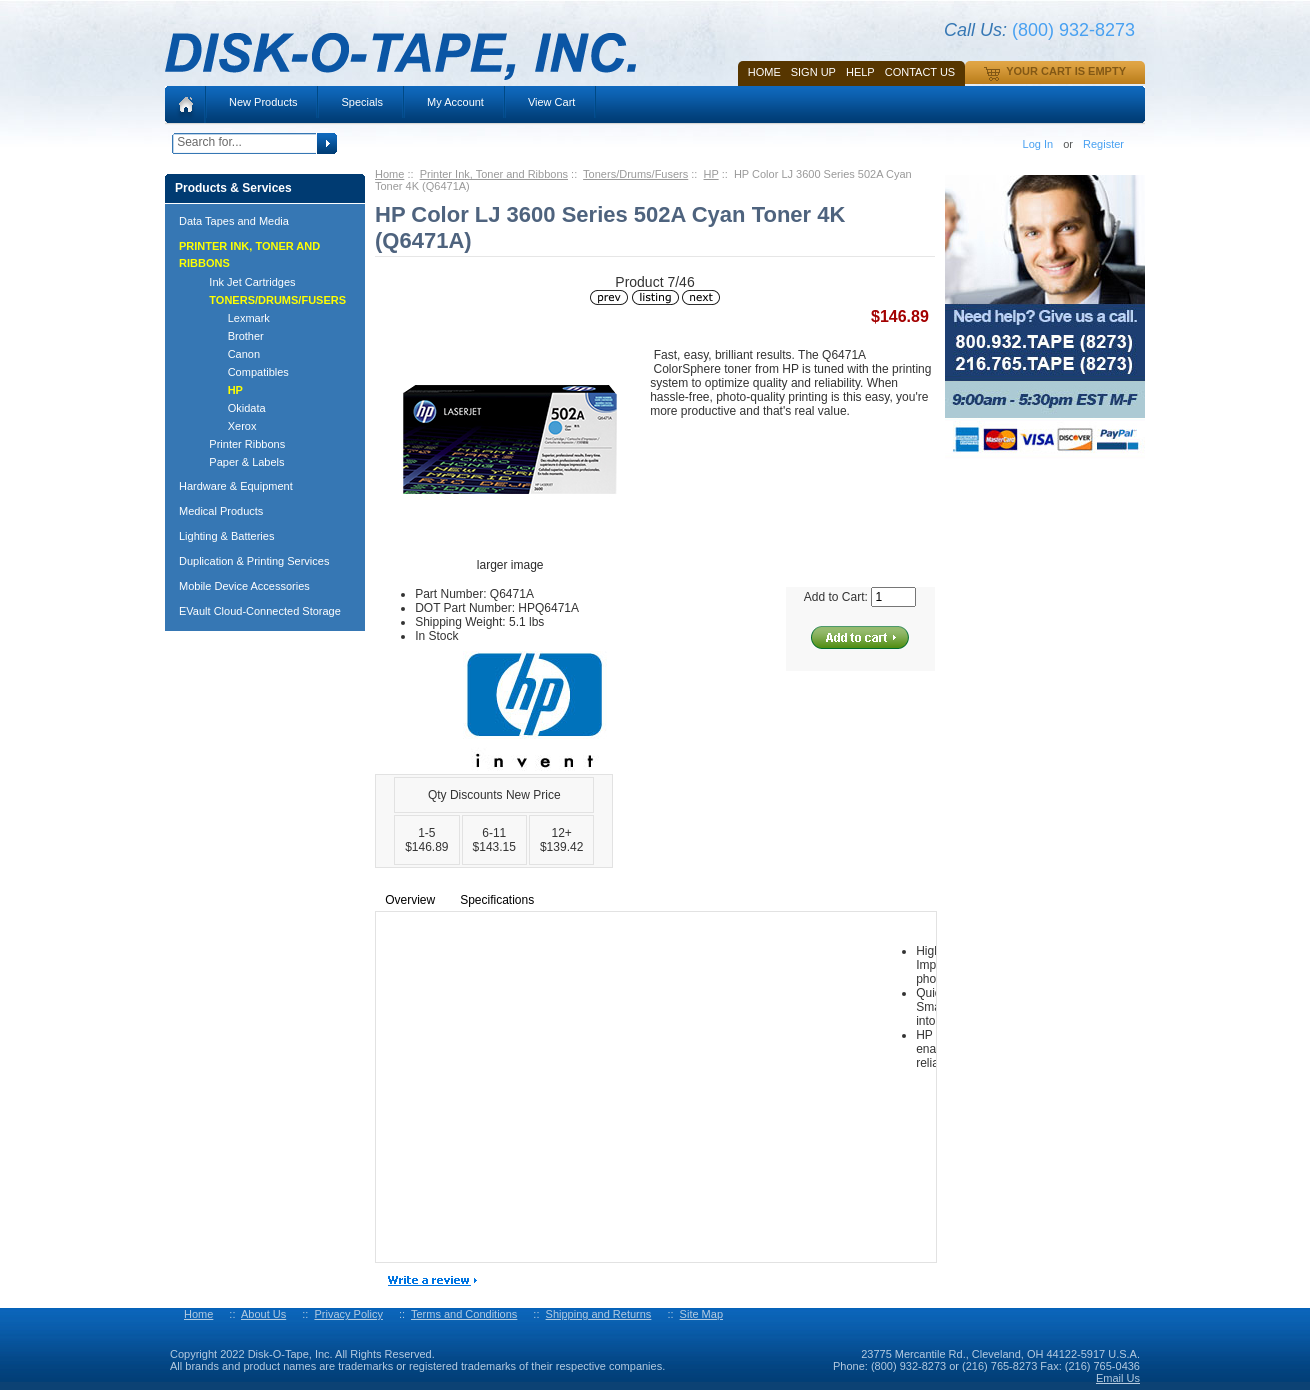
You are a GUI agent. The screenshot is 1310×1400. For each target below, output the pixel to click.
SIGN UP (813, 72)
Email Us (1118, 1378)
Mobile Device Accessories (244, 586)
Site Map (701, 1314)
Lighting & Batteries (226, 536)
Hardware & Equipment (236, 486)
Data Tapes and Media (234, 221)
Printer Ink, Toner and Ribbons (494, 174)
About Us (263, 1314)
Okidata (228, 408)
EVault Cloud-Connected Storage (260, 611)
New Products (263, 102)
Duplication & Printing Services (254, 561)
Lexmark (230, 318)
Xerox (223, 426)
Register (1103, 144)
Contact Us (920, 72)
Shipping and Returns (599, 1314)
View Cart (551, 102)
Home (764, 72)
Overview (410, 900)
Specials (362, 102)
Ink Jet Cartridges (243, 282)
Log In (1038, 144)
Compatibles (240, 372)
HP (711, 174)
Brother (227, 336)
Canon (225, 354)
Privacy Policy (348, 1314)
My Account (455, 102)
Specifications (497, 900)
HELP (860, 72)
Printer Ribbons (238, 444)
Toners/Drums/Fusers (635, 174)
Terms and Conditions (464, 1314)
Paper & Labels (238, 462)
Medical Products (221, 511)
